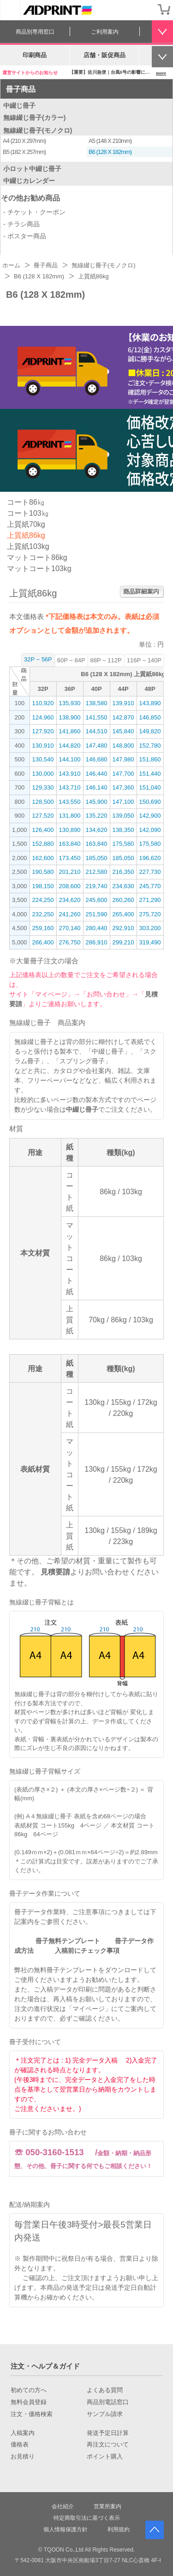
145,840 (123, 731)
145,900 (96, 801)
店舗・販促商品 (104, 55)
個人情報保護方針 (65, 2529)
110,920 (43, 703)
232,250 (43, 914)
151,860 (150, 759)
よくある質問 (105, 2390)
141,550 (96, 717)
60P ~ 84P (71, 660)
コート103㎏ (28, 513)
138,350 (123, 829)
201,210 (70, 871)
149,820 (150, 731)
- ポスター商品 (24, 236)
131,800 (70, 815)
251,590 (96, 914)
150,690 (150, 801)
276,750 (70, 942)
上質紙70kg (26, 524)
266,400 (43, 942)
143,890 (150, 703)
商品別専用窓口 (35, 32)
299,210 (123, 942)
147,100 (123, 801)
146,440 (96, 773)
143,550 (70, 801)
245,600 (96, 899)
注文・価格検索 (32, 2414)
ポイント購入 (105, 2456)
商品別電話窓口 (108, 2402)
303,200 (150, 928)
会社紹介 (63, 2506)
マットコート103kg (39, 568)
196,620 (150, 858)
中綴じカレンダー (29, 180)
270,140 (70, 928)
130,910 (43, 745)
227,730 (150, 871)
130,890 (70, 829)
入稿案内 (23, 2433)
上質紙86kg (26, 535)
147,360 (123, 787)
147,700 (123, 773)
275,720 (150, 914)
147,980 (123, 759)
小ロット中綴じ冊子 (32, 168)
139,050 (123, 815)
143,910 (70, 773)
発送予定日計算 (108, 2433)
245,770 (150, 886)
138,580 (96, 703)
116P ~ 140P (144, 660)
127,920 (43, 731)
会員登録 (145, 9)
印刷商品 (35, 55)
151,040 (150, 787)
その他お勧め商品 (30, 198)
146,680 (96, 759)
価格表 (20, 2444)
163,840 (70, 843)
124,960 (43, 717)
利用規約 (118, 2529)
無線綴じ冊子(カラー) (34, 117)
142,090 (150, 829)
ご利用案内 (105, 32)
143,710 (70, 787)
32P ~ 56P (38, 659)
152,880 (43, 843)
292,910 (123, 928)
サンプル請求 (105, 2414)
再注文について (108, 2444)
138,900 (70, 717)
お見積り (23, 2456)
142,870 (123, 717)
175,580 (123, 843)
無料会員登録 (29, 2402)
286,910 (96, 942)
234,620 (70, 899)
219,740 (96, 886)
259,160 (43, 928)
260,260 (123, 899)
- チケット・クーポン (34, 212)
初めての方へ (29, 2390)
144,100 (70, 759)
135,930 (70, 703)
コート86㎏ (26, 502)
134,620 (96, 829)
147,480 (96, 745)
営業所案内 (107, 2506)
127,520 (43, 815)
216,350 (123, 871)
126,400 (43, 829)
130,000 (43, 773)
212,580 (96, 871)
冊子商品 (21, 89)
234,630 (123, 886)
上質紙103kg (28, 546)
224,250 (43, 899)
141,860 (70, 731)
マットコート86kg (37, 557)
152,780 (150, 745)
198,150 (43, 886)
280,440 (96, 928)
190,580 (43, 871)
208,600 (70, 886)
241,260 (70, 914)
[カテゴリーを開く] (10, 10)
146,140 (96, 787)
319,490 (150, 942)
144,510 (96, 731)
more (161, 73)
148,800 (123, 745)
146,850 (150, 717)
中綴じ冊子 (19, 105)
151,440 (150, 773)
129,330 (43, 787)
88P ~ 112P (106, 660)
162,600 (43, 858)
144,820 (70, 745)
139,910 (123, 703)
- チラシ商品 (21, 224)
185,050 (96, 858)
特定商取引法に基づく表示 (87, 2518)
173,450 (70, 858)
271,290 (150, 899)
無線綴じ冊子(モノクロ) (37, 130)
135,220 (96, 815)
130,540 (43, 759)
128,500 (43, 801)
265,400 (123, 914)
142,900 (150, 815)
